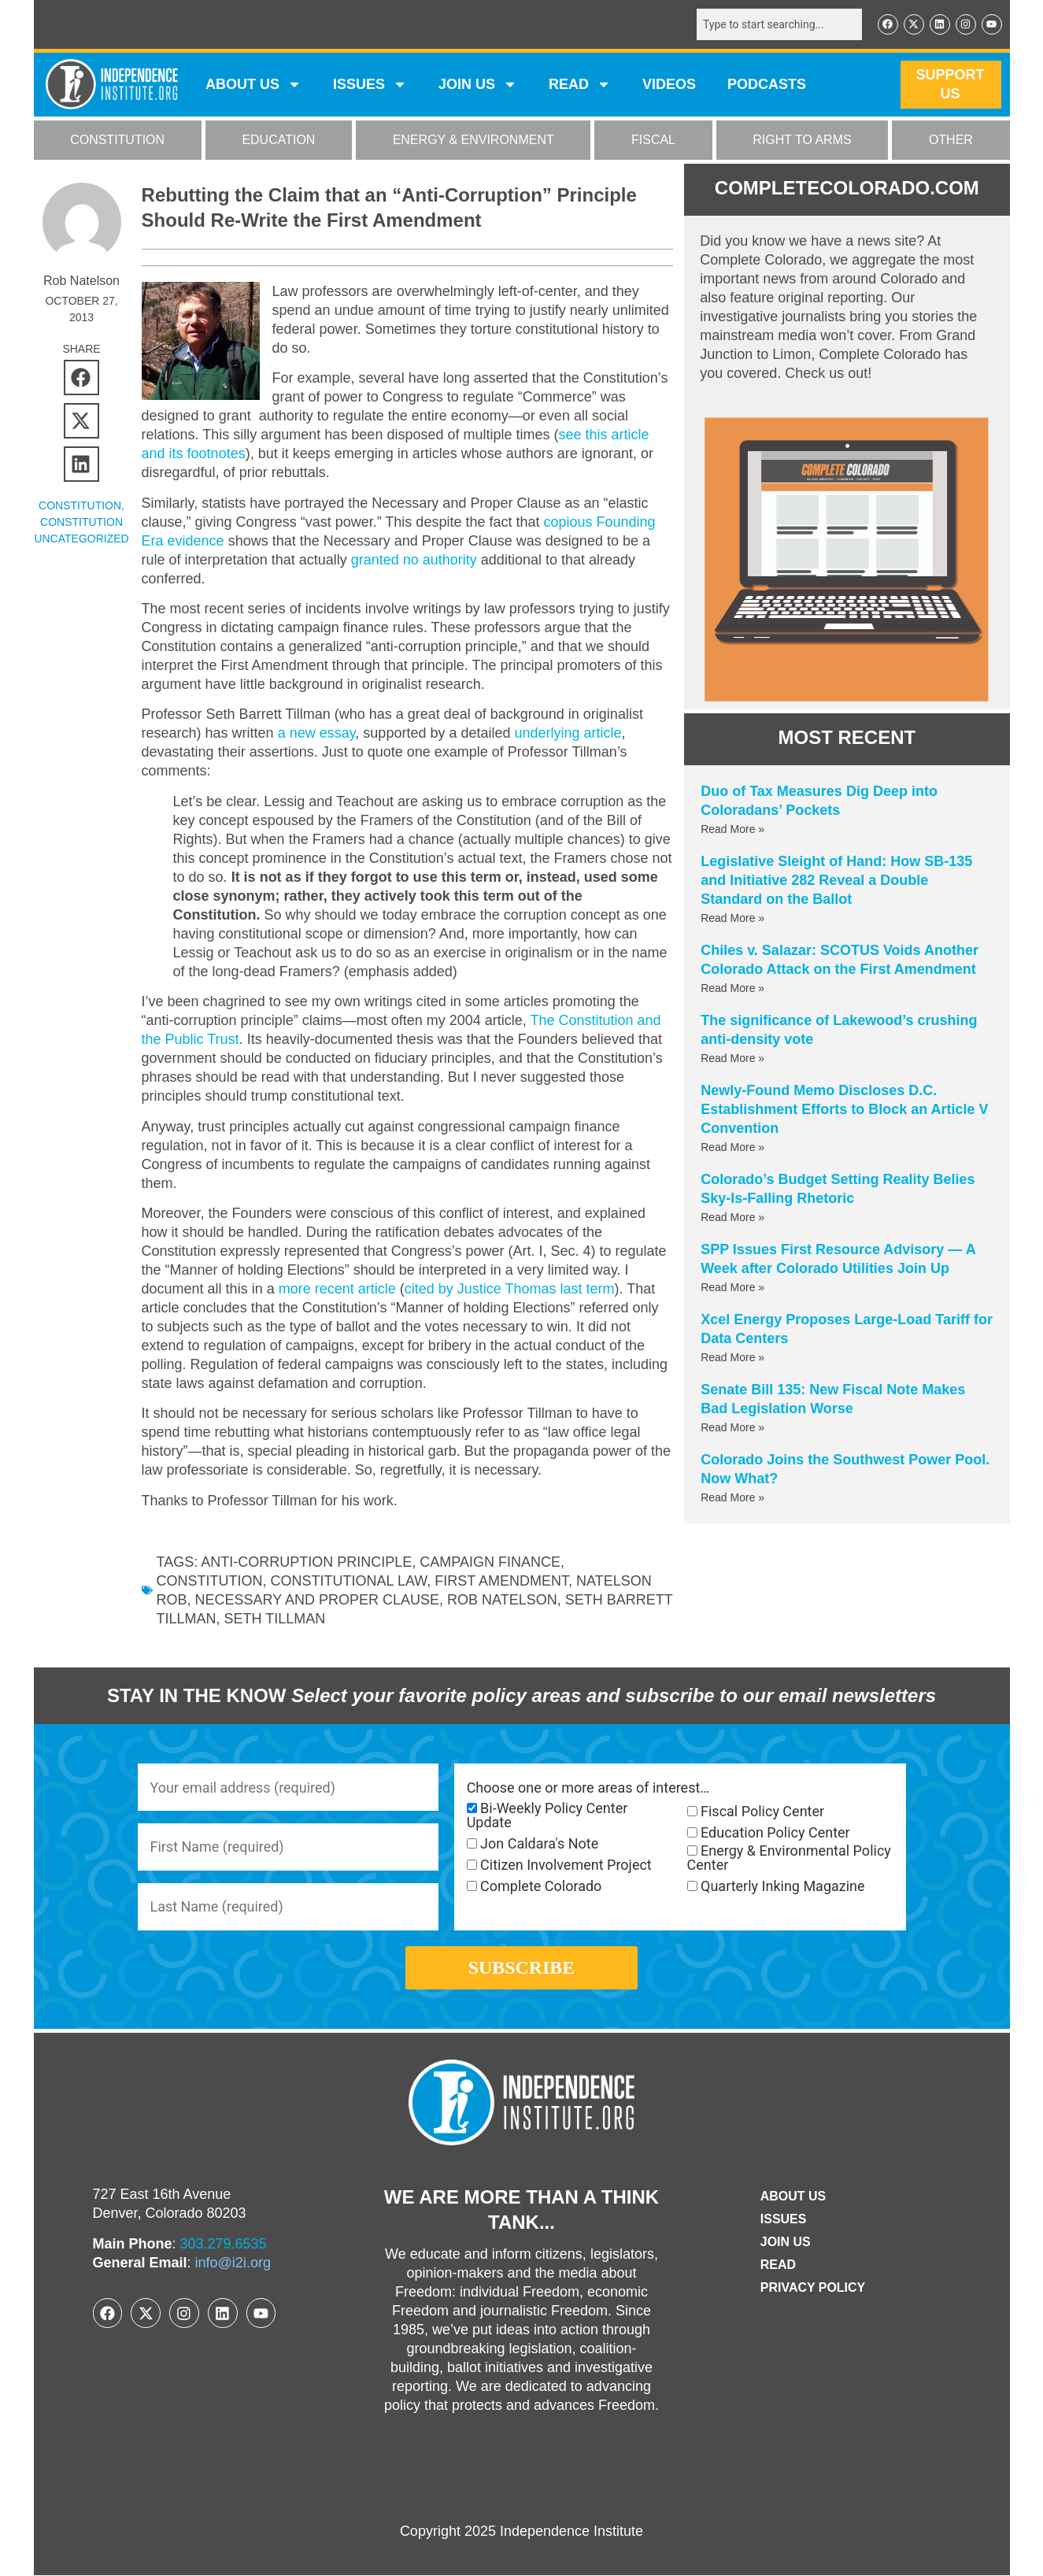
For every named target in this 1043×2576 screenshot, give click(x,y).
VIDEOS (669, 85)
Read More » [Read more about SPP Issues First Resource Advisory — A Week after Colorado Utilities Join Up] (732, 1287)
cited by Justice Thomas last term (510, 1289)
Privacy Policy (813, 2288)
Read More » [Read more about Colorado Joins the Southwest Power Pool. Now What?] (732, 1497)
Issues (370, 85)
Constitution (210, 1581)
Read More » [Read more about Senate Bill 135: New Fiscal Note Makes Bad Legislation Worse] (732, 1427)
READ (580, 85)
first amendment (501, 1581)
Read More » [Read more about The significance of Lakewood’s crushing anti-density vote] (732, 1058)
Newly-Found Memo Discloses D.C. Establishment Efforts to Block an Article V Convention (844, 1109)
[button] (81, 377)
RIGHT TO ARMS (802, 140)
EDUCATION (278, 140)
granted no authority (414, 560)
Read (778, 2265)
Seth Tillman (344, 1619)
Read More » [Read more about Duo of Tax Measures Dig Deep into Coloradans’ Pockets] (732, 829)
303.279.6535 (223, 2244)
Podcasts (766, 85)
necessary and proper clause (317, 1600)
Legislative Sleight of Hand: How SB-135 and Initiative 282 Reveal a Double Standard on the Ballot (836, 880)
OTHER (951, 140)
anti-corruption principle (306, 1562)
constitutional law (349, 1581)
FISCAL (653, 140)
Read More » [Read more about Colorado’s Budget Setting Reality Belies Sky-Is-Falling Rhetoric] (732, 1217)
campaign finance (490, 1562)
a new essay (317, 734)
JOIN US (477, 85)
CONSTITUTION (117, 140)
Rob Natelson (502, 1600)
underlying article (567, 734)
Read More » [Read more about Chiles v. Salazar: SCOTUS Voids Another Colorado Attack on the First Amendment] (732, 988)
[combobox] (779, 24)
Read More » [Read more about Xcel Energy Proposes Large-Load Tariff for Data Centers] (732, 1357)
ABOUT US (253, 85)
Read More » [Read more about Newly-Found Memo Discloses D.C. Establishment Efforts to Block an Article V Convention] (732, 1147)
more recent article (337, 1289)
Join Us (785, 2242)
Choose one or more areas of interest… (588, 1789)
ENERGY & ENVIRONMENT (473, 140)
